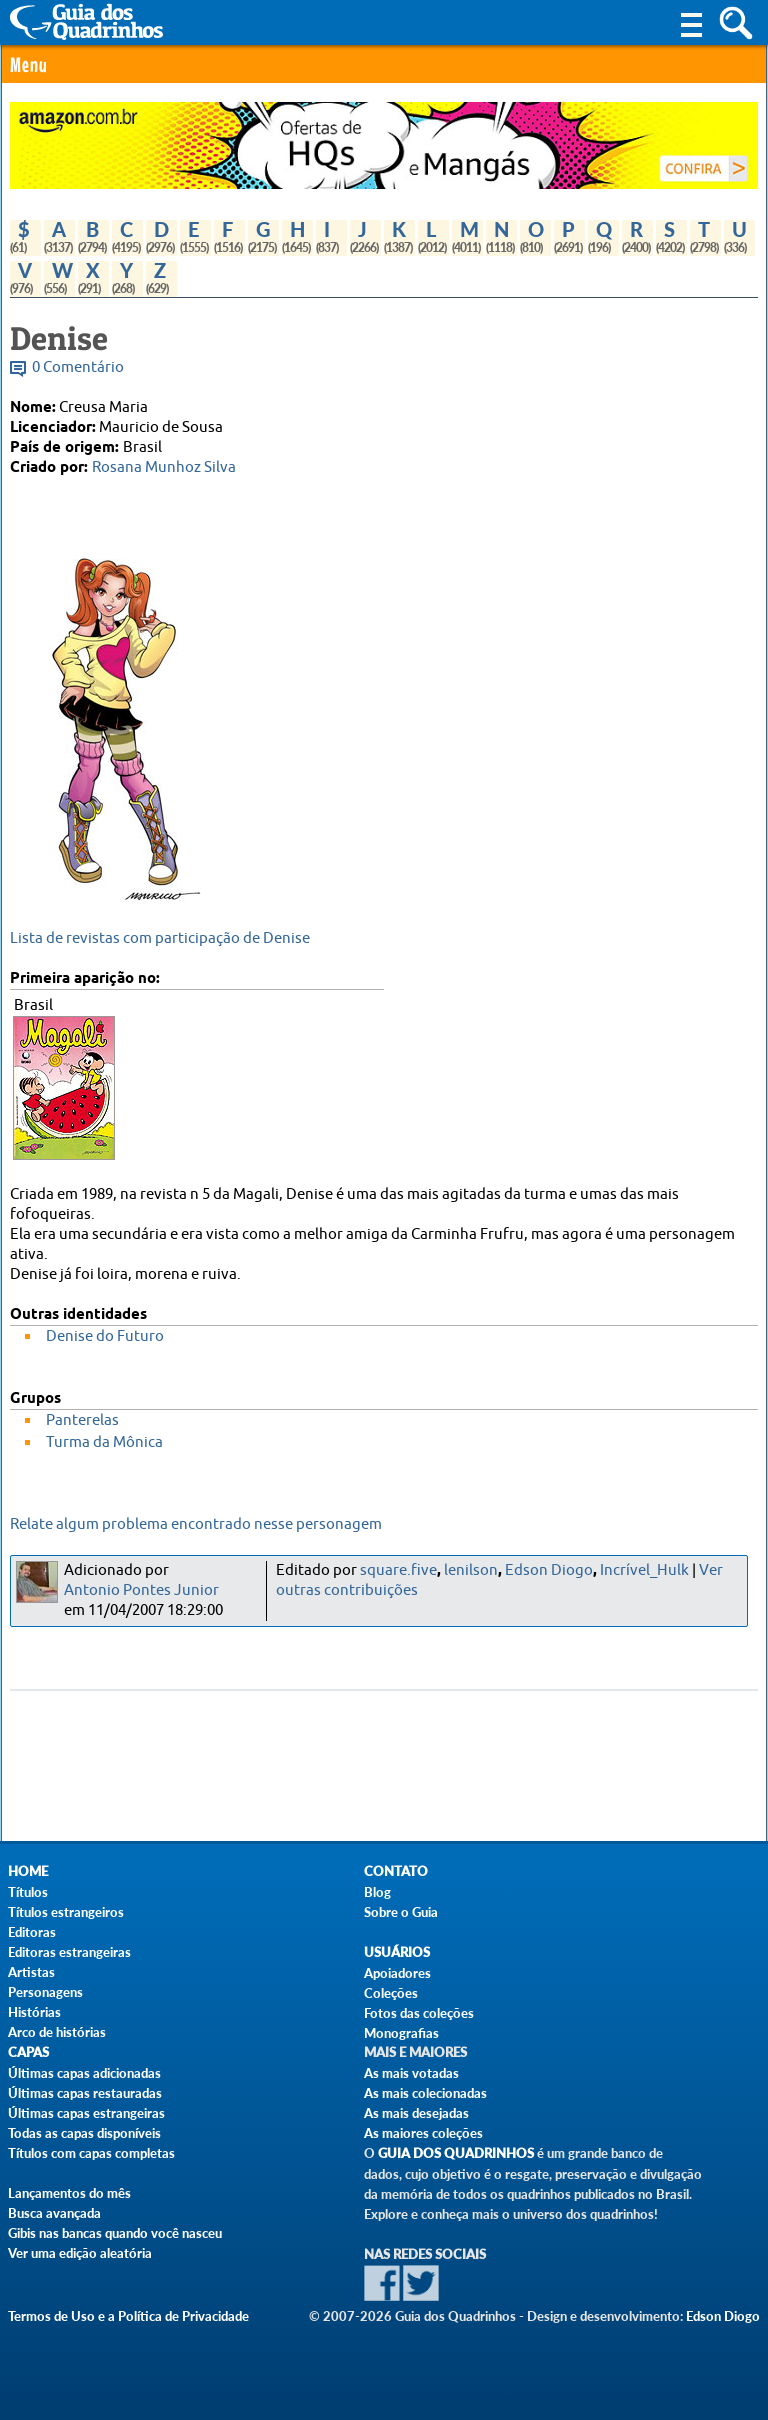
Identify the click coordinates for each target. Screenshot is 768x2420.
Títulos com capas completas (91, 2153)
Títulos (28, 1892)
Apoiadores (397, 1973)
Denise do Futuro (105, 1336)
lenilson (471, 1570)
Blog (377, 1892)
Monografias (401, 2033)
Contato (396, 1871)
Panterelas (82, 1420)
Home (28, 1871)
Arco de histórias (57, 2032)
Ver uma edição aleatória (80, 2253)
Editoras (32, 1932)
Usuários (397, 1952)
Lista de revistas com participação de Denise (160, 938)
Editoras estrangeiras (69, 1952)
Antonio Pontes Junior (141, 1590)
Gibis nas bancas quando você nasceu (115, 2233)
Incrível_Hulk (644, 1570)
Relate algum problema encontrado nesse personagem (196, 1524)
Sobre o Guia (401, 1912)
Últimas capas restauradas (85, 2093)
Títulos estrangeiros (66, 1912)
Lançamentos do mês (69, 2193)
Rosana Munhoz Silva (164, 467)
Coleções (391, 1993)
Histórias (34, 2012)
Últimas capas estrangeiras (86, 2113)
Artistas (31, 1972)
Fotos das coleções (419, 2013)
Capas (28, 2052)
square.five (398, 1570)
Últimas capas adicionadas (84, 2073)
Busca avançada (54, 2213)
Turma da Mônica (104, 1442)
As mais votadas (411, 2073)
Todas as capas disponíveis (84, 2133)
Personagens (45, 1992)
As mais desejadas (416, 2113)
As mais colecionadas (425, 2093)
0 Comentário (78, 367)
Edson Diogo (549, 1570)
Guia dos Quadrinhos (456, 2153)
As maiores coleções (423, 2133)
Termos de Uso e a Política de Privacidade (128, 2316)
